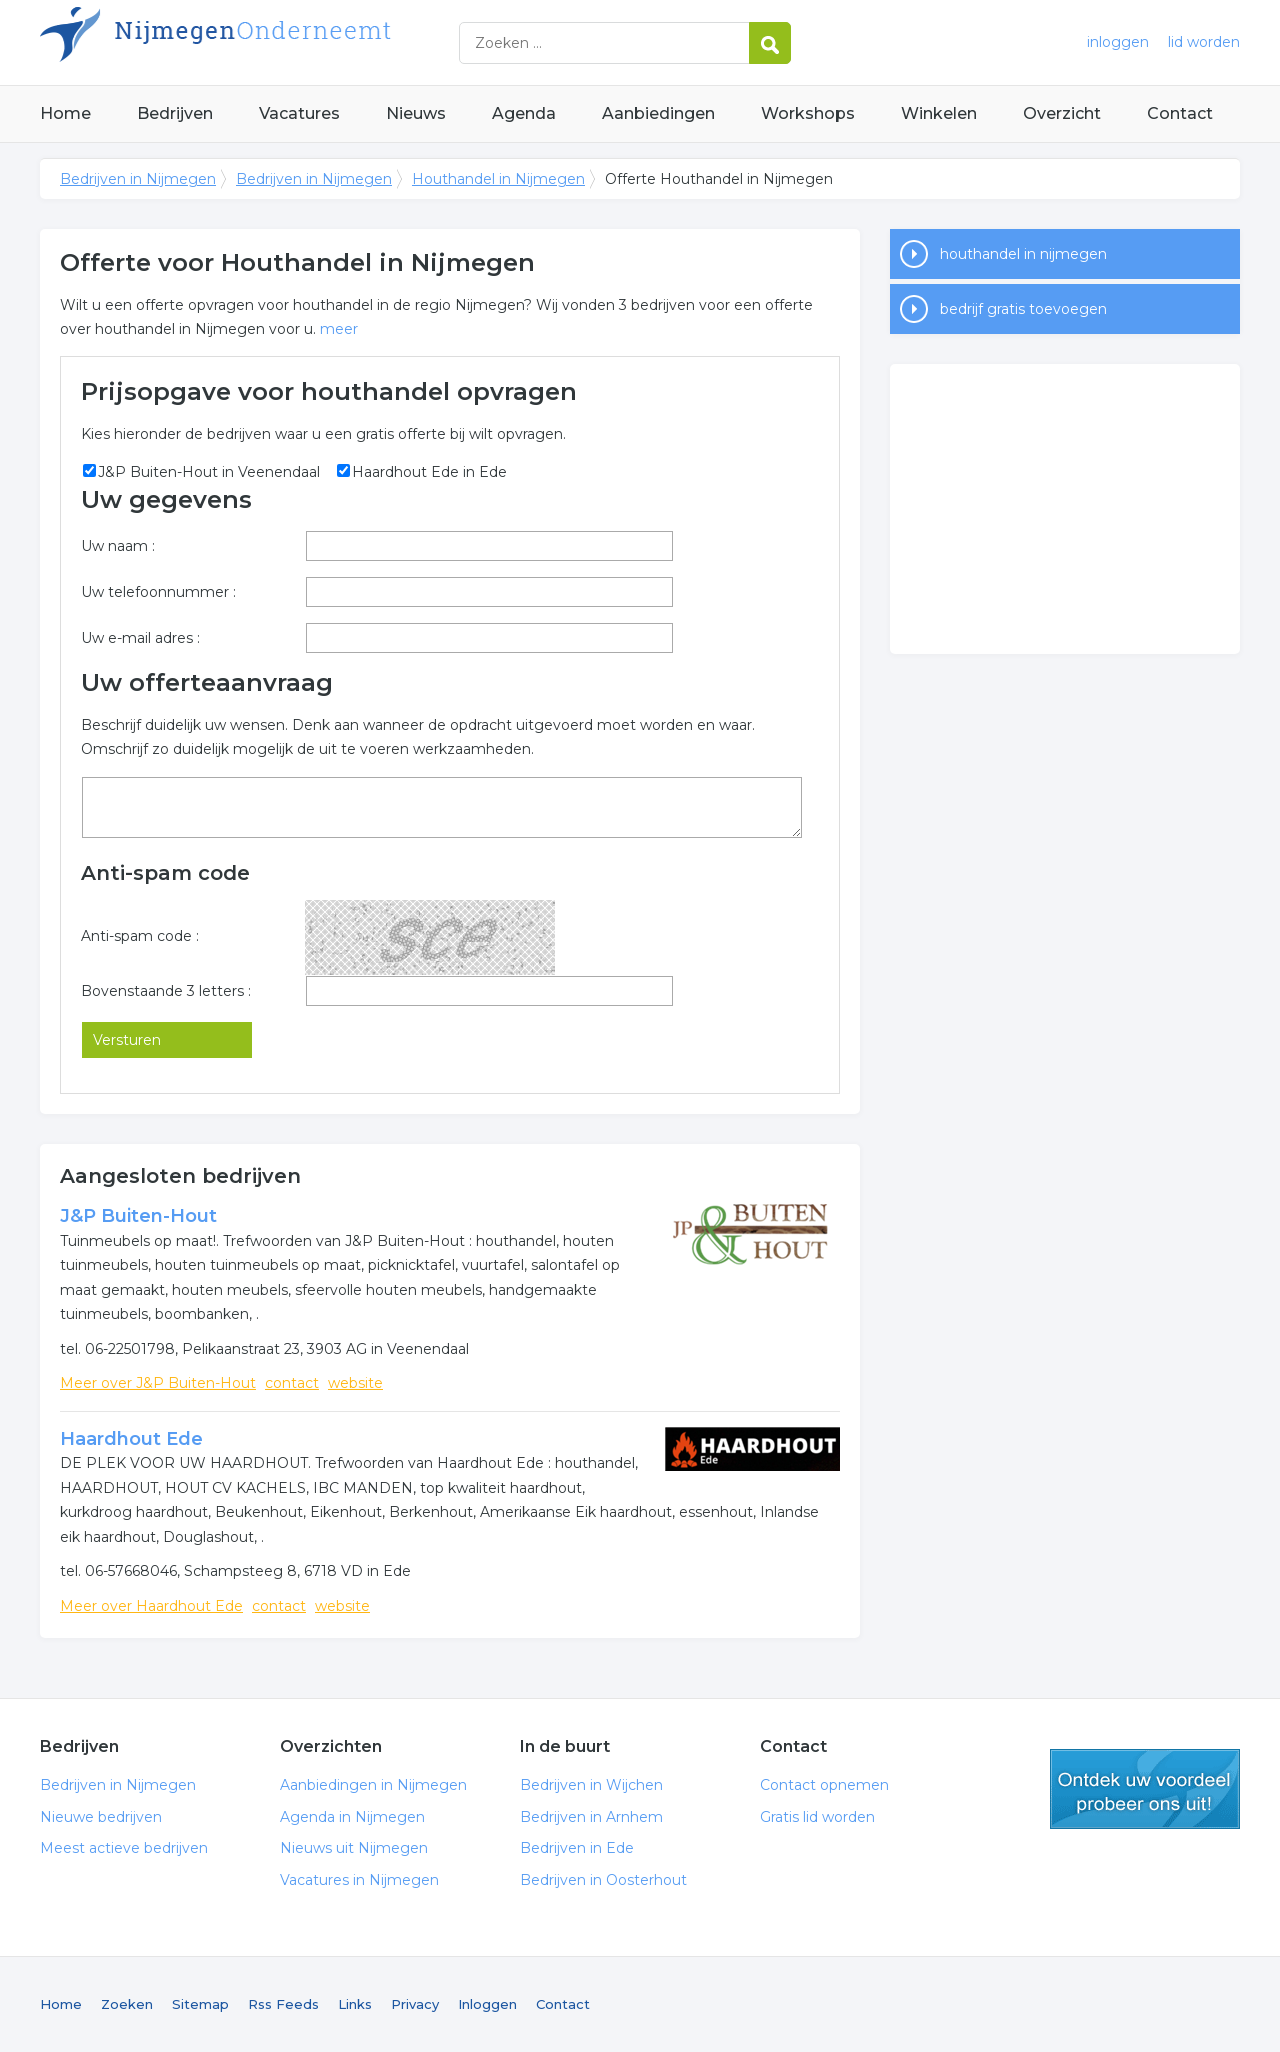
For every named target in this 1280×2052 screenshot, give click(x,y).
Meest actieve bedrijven (124, 1848)
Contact (1180, 113)
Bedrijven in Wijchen (591, 1785)
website (355, 1383)
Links (355, 2004)
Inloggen (487, 2004)
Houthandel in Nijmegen (498, 179)
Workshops (808, 113)
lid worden (1204, 42)
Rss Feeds (283, 2004)
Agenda (524, 113)
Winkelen (939, 113)
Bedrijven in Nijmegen (290, 42)
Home (65, 113)
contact (292, 1383)
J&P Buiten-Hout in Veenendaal (209, 472)
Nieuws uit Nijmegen (354, 1848)
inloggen (1118, 42)
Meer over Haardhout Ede (151, 1606)
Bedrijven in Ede (577, 1848)
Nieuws (416, 113)
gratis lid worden (1145, 1789)
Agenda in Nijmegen (352, 1817)
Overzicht (1062, 113)
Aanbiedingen (658, 113)
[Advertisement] (1065, 509)
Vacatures (299, 113)
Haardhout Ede (131, 1439)
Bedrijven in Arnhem (591, 1817)
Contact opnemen (824, 1785)
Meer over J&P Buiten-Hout (158, 1383)
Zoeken (127, 2004)
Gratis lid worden (817, 1817)
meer (339, 329)
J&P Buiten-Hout (138, 1216)
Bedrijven (175, 113)
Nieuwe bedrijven (101, 1817)
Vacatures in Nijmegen (359, 1880)
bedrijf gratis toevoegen (1023, 309)
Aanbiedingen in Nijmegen (373, 1785)
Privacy (415, 2004)
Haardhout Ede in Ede (429, 472)
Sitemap (200, 2004)
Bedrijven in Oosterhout (603, 1880)
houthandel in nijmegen (1023, 254)
